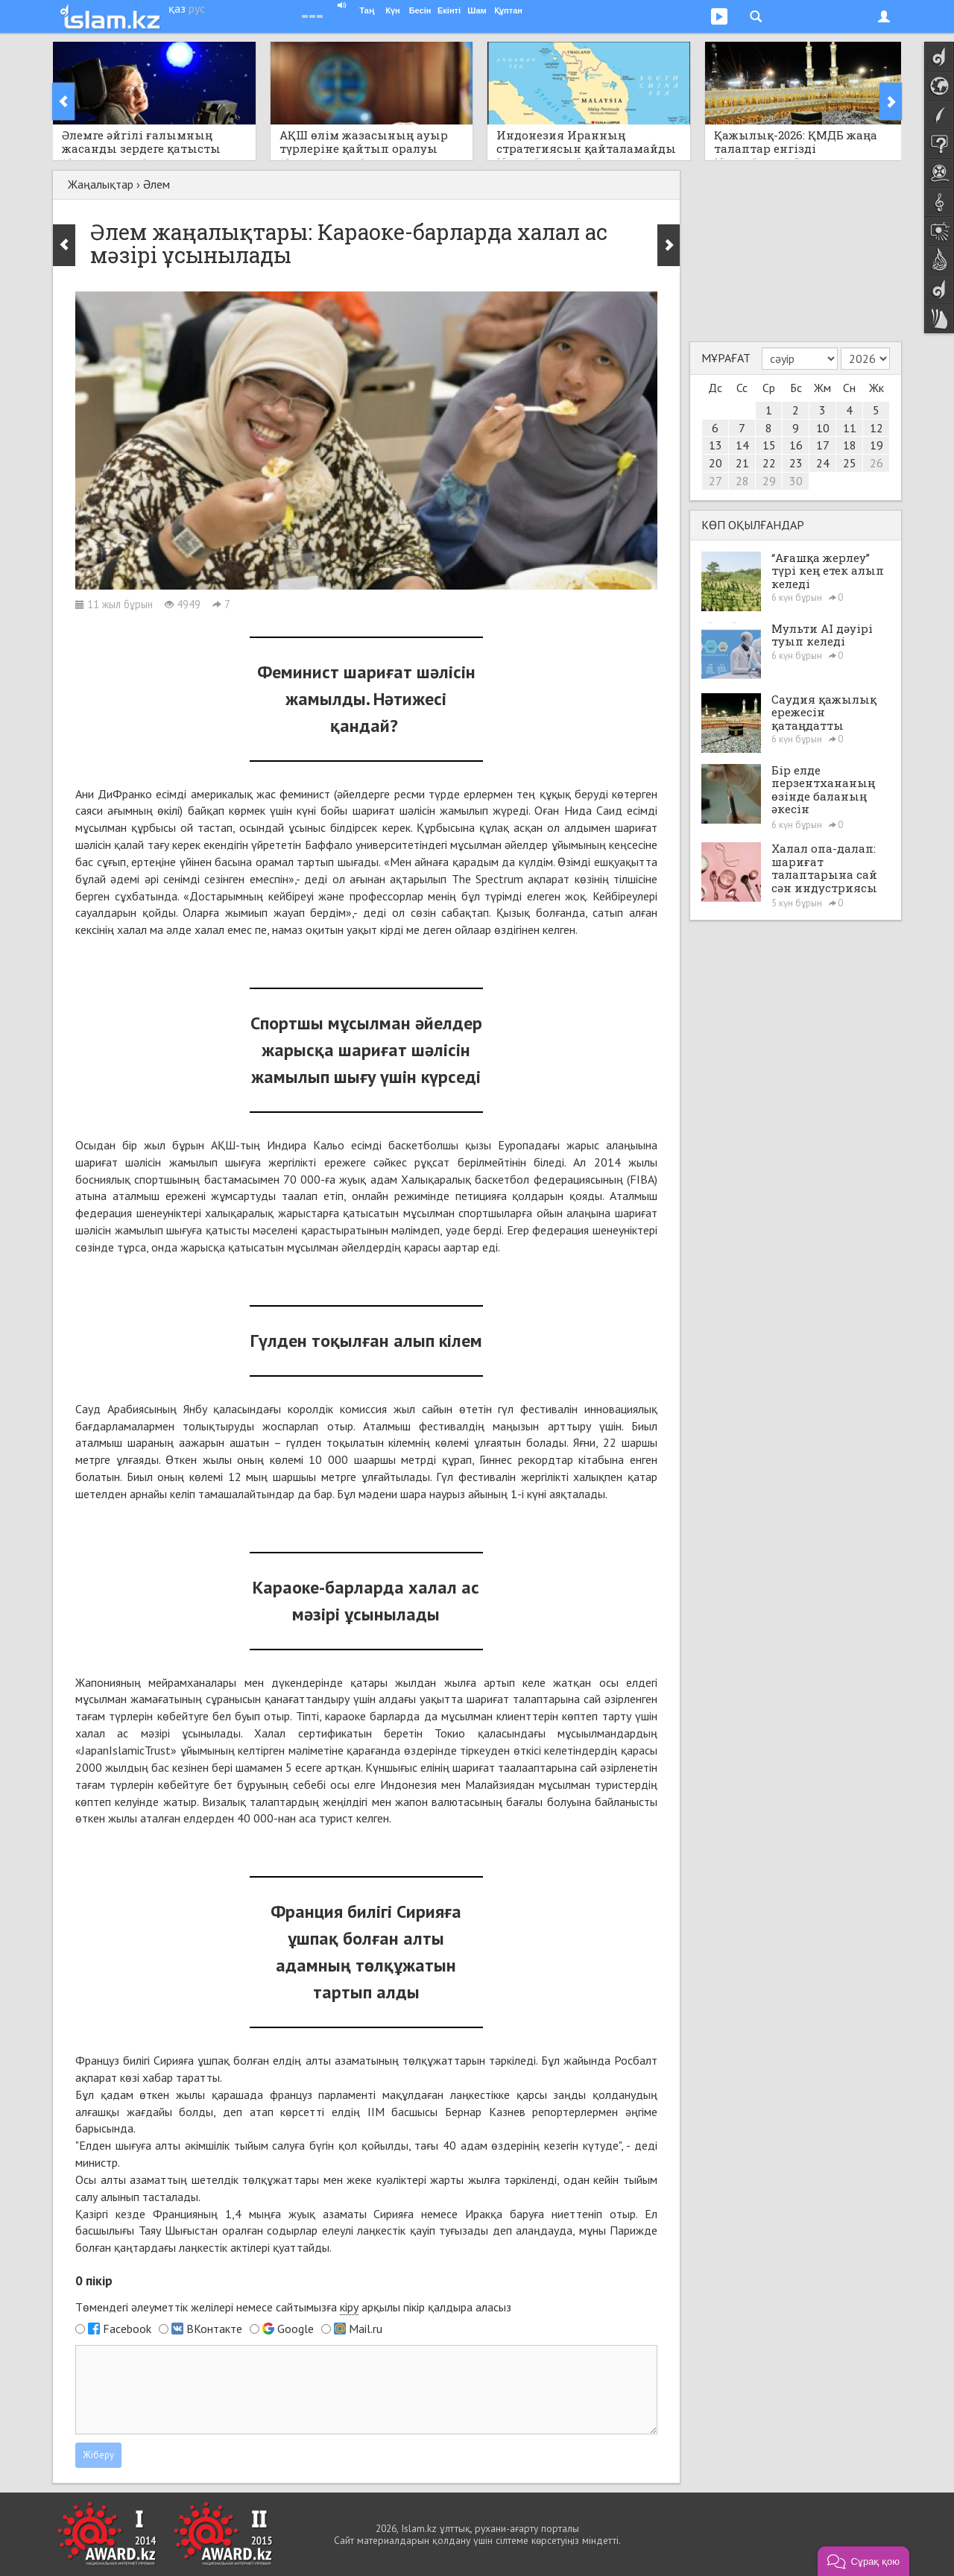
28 (742, 480)
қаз (177, 8)
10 (823, 427)
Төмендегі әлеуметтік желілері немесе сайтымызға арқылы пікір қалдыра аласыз (293, 2307)
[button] (863, 2561)
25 (849, 462)
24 (823, 462)
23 (796, 462)
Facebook (127, 2328)
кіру (349, 2306)
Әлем (156, 184)
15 (769, 445)
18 (849, 445)
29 (769, 480)
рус (197, 8)
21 (742, 462)
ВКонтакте (214, 2328)
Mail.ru (365, 2328)
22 (769, 462)
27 (715, 480)
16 (796, 445)
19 (876, 445)
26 (876, 462)
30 (796, 480)
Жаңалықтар (100, 184)
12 (876, 427)
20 (715, 462)
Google (295, 2328)
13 (715, 445)
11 (849, 427)
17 (823, 445)
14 (742, 445)
